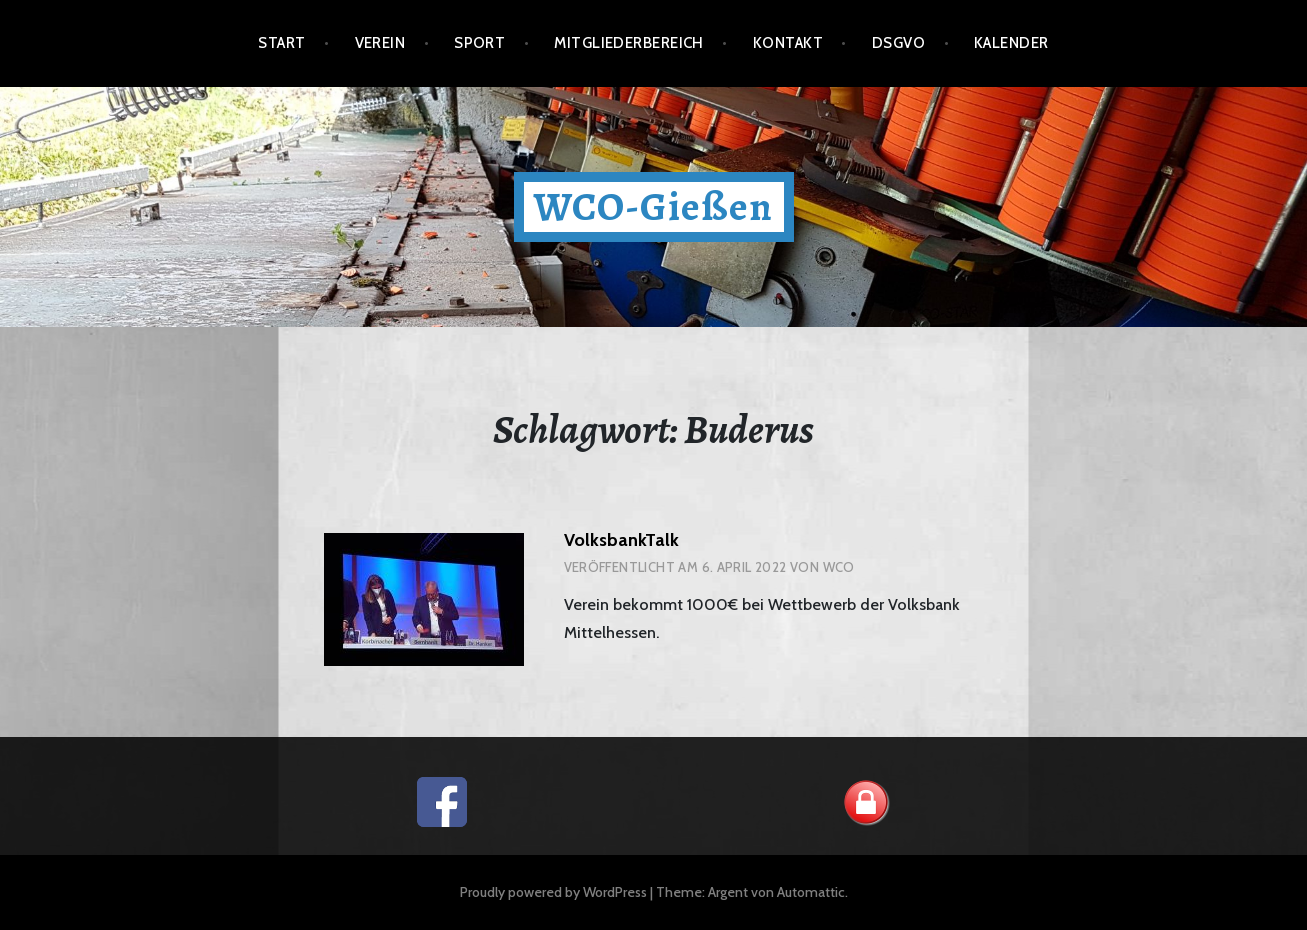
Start (281, 43)
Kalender (1011, 43)
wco (839, 567)
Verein (380, 43)
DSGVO (898, 43)
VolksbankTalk (621, 540)
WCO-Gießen (654, 206)
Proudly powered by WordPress (553, 892)
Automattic (811, 892)
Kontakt (788, 43)
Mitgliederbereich (629, 43)
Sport (479, 43)
